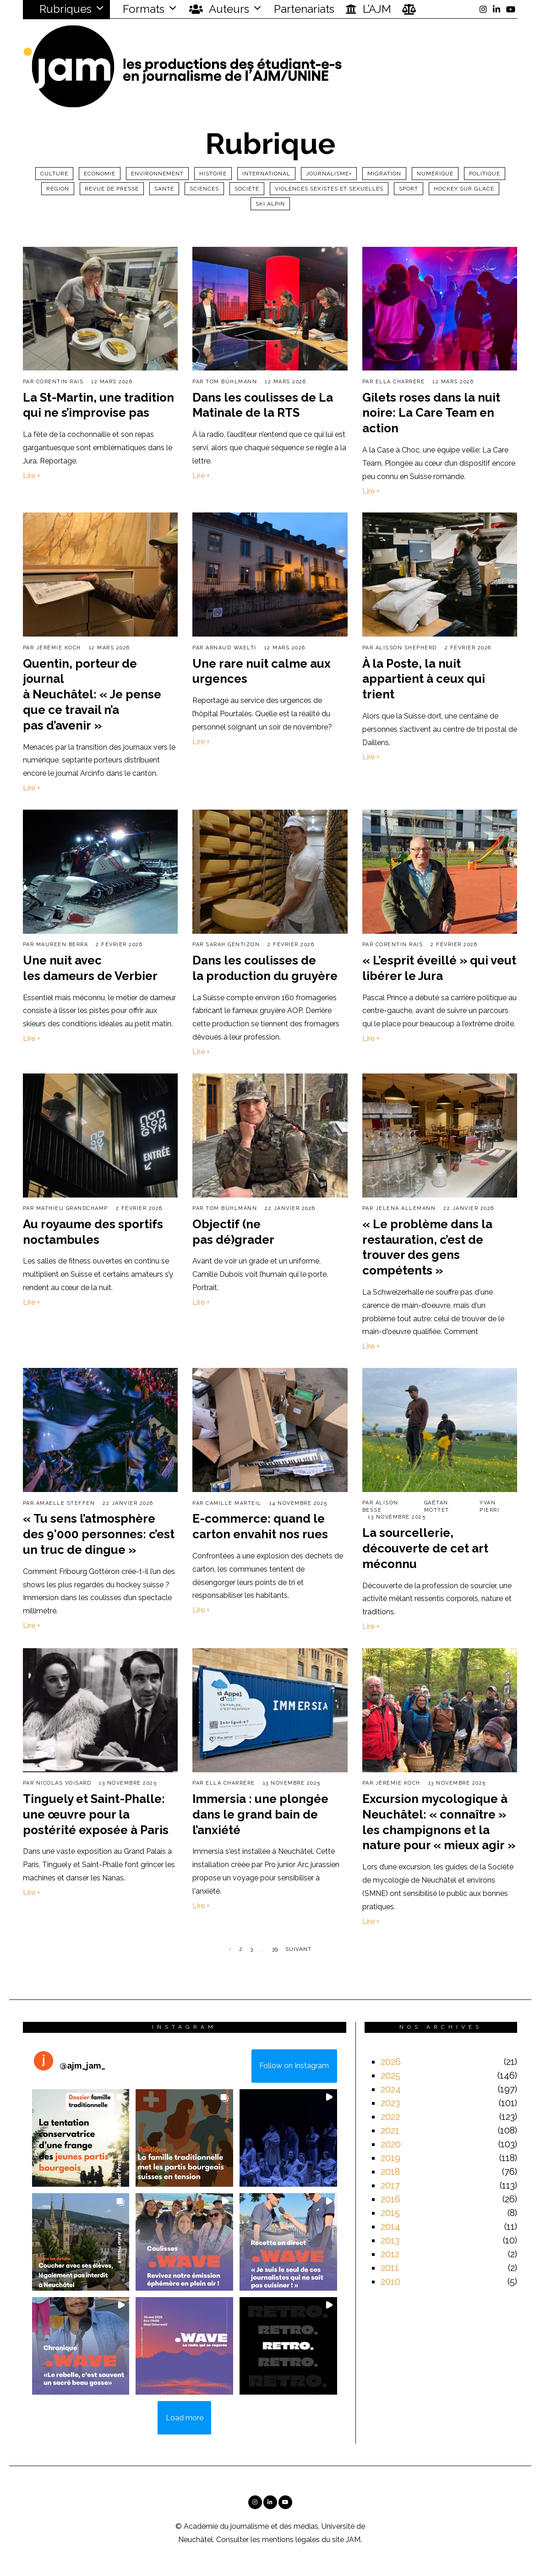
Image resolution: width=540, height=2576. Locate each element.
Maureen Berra (62, 945)
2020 (391, 2144)
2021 (390, 2130)
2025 (390, 2075)
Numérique (435, 173)
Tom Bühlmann (231, 382)
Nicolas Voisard (64, 1783)
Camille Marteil (234, 1503)
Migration (384, 173)
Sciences (204, 188)
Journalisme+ (329, 173)
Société (247, 188)
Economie (99, 173)
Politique (484, 173)
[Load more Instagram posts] (184, 2418)
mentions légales (291, 2539)
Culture (54, 173)
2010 (390, 2281)
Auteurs (219, 9)
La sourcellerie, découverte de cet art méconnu (425, 1548)
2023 (390, 2102)
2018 (390, 2171)
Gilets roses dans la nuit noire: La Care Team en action (431, 413)
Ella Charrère (400, 382)
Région (57, 188)
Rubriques (59, 9)
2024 (391, 2089)
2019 (390, 2157)
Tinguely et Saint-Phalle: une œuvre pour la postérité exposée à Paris (96, 1814)
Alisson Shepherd (406, 648)
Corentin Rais (60, 382)
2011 (390, 2267)
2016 (390, 2199)
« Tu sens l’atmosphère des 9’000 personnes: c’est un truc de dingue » (99, 1534)
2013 (390, 2240)
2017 (390, 2185)
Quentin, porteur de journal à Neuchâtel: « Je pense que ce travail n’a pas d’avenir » (92, 694)
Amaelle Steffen (65, 1503)
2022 (390, 2116)
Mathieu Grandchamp (72, 1208)
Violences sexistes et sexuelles (329, 188)
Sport (408, 188)
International (266, 173)
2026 (391, 2061)
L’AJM (368, 9)
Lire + (31, 475)
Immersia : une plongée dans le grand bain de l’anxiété (260, 1814)
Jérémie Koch (58, 648)
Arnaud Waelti (231, 648)
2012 (390, 2254)
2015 (390, 2212)
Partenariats (304, 9)
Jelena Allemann (406, 1208)
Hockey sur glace (464, 188)
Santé (164, 188)
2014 (390, 2226)
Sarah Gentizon (233, 945)
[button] (81, 2138)
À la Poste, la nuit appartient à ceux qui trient (423, 679)
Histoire (213, 173)
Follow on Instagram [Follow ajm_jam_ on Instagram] (294, 2065)
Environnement (157, 173)
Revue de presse (112, 188)
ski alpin (270, 204)
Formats (142, 9)
